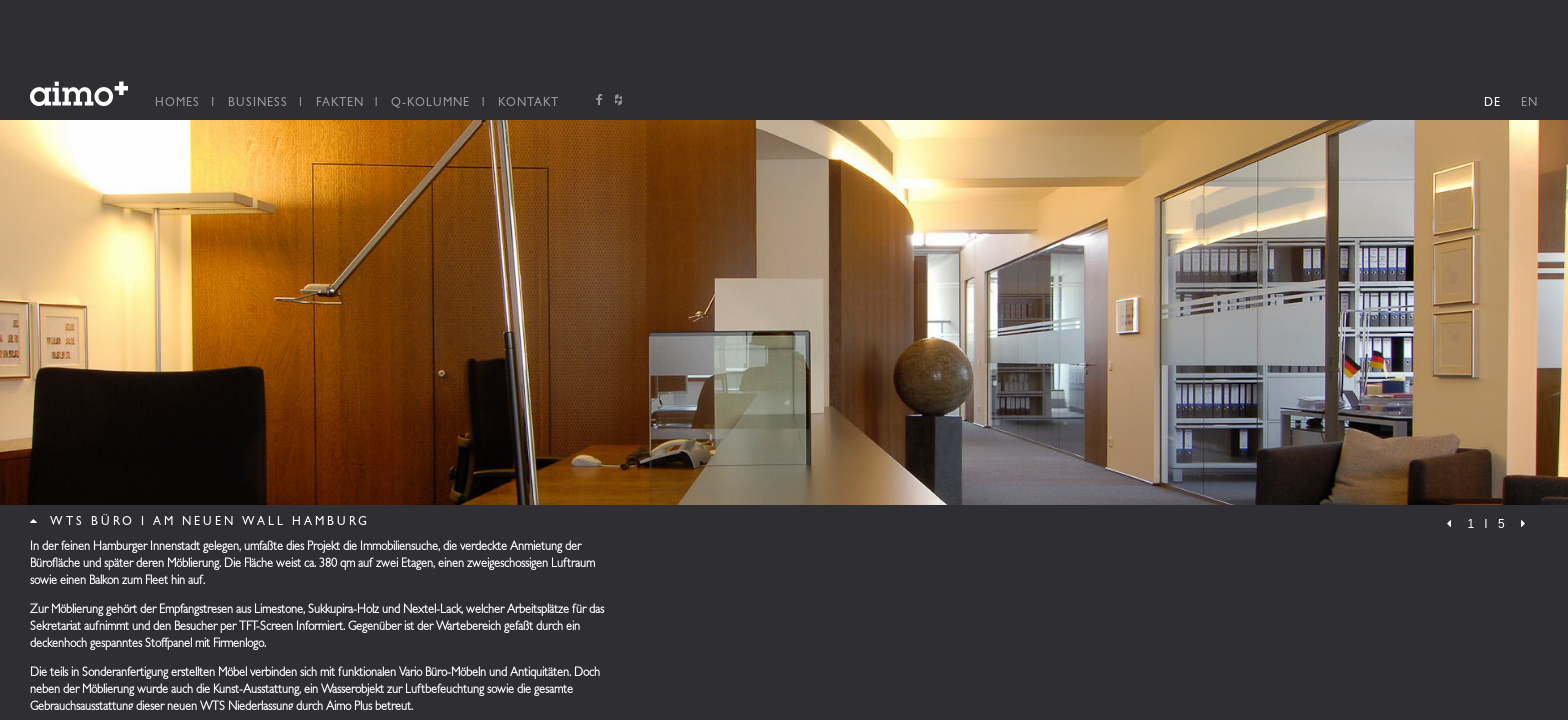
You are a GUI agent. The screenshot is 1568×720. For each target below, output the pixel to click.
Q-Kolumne (430, 104)
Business (258, 104)
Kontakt (528, 104)
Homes (177, 104)
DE (1492, 104)
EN (1529, 104)
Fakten (340, 104)
